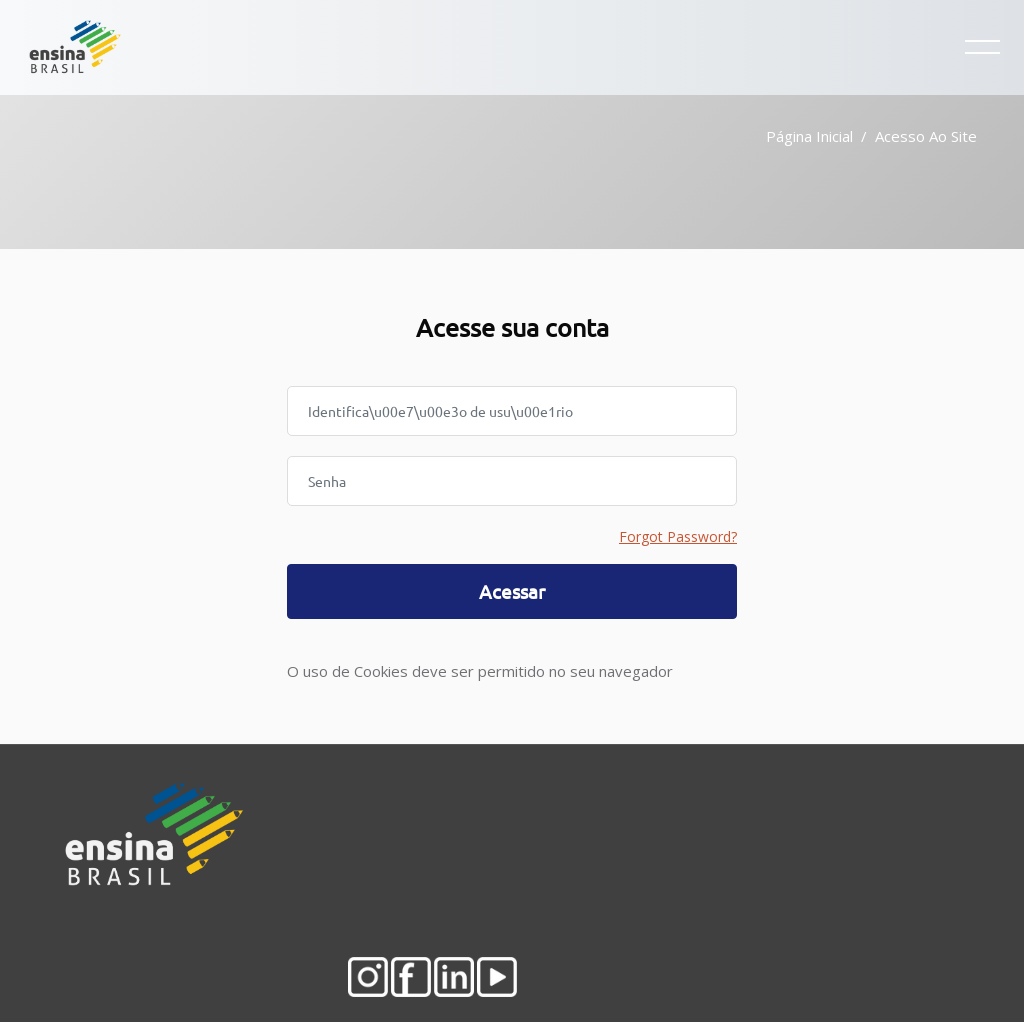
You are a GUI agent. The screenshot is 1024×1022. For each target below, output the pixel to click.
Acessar (512, 591)
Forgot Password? (678, 536)
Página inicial (809, 136)
